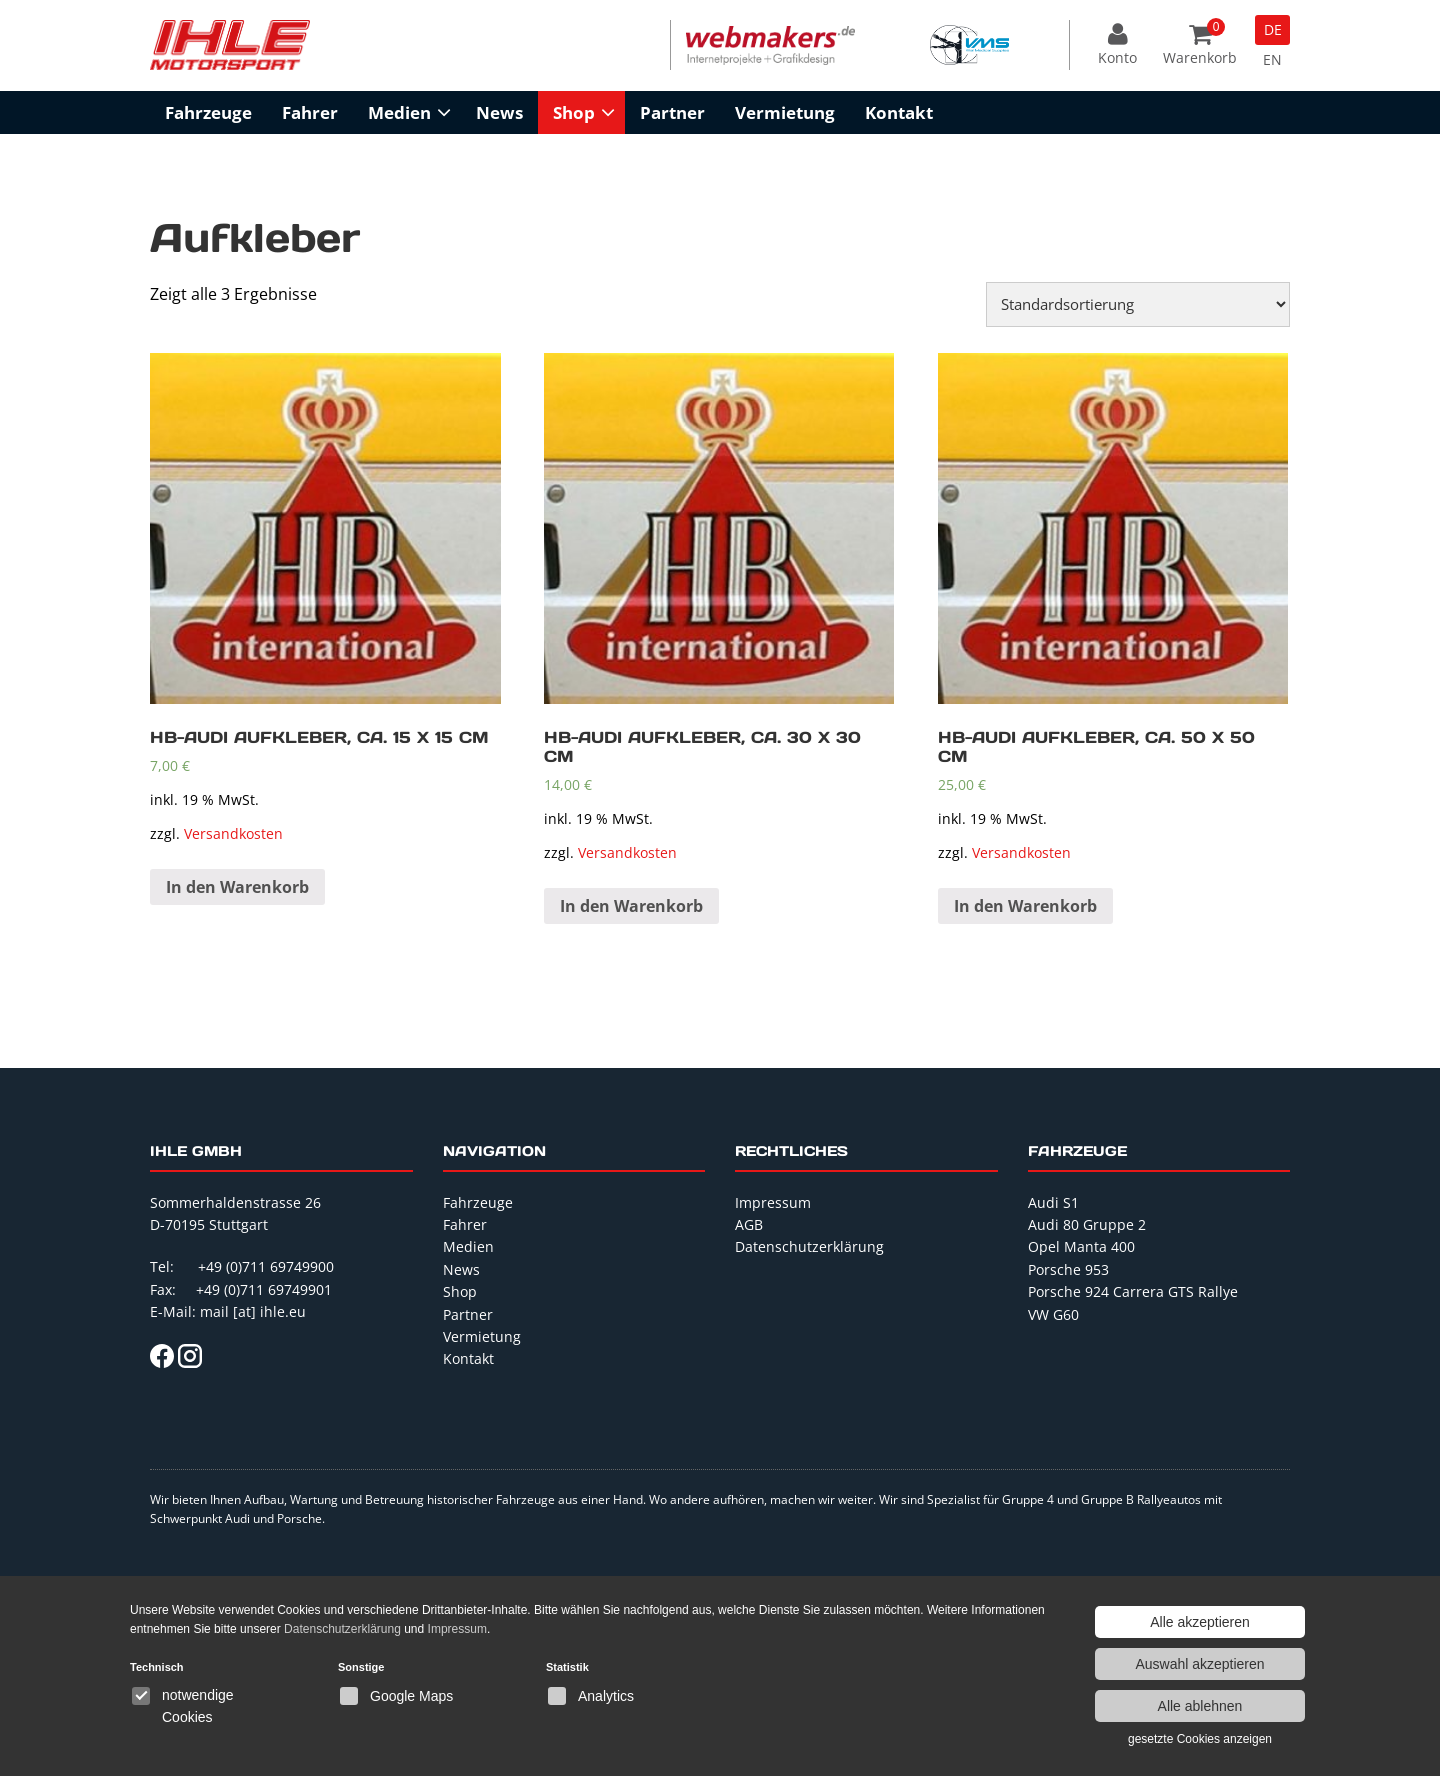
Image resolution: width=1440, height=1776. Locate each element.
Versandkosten (233, 833)
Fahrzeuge (208, 112)
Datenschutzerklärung (809, 1246)
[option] (770, 45)
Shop (574, 112)
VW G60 (1053, 1314)
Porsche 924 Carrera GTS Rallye (1133, 1291)
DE (1273, 29)
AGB (749, 1224)
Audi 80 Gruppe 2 (1087, 1224)
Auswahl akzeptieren (1199, 1664)
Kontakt (899, 112)
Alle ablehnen (1200, 1706)
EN (1272, 59)
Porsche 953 (1068, 1269)
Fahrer (310, 112)
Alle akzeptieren (1200, 1622)
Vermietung (785, 112)
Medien (399, 112)
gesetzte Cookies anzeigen (1200, 1739)
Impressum (773, 1202)
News (499, 112)
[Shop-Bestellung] (1138, 304)
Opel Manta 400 (1081, 1246)
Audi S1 (1053, 1202)
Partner (672, 112)
